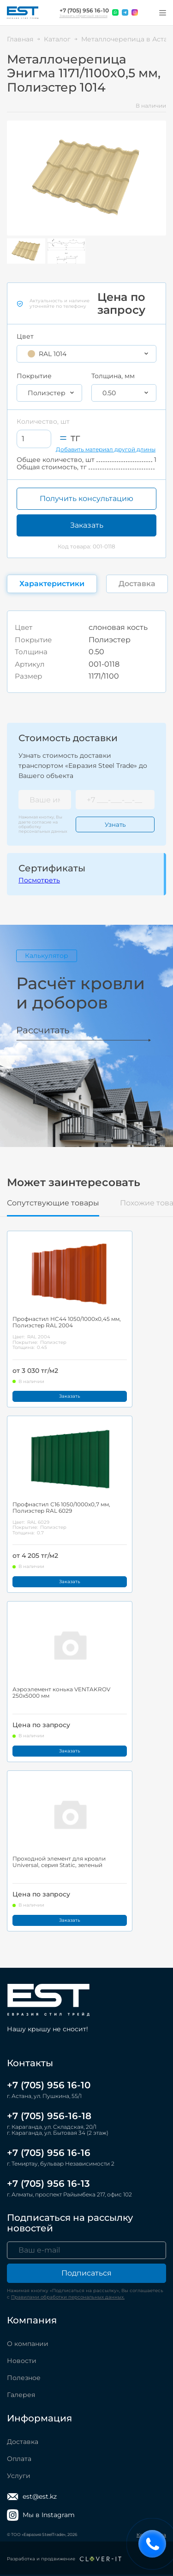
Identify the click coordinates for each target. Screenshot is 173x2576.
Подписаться (86, 2273)
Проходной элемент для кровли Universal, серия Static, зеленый (59, 1862)
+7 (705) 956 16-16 (48, 2152)
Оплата (19, 2459)
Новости (21, 2361)
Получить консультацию (86, 498)
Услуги (18, 2476)
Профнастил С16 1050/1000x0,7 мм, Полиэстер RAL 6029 (61, 1507)
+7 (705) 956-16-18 (49, 2115)
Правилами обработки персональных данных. (68, 2297)
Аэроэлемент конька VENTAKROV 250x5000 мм (61, 1692)
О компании (27, 2344)
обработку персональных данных (42, 829)
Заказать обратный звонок (83, 16)
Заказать (86, 525)
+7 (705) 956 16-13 (48, 2183)
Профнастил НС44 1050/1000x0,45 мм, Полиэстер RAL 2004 (66, 1322)
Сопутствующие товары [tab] (53, 1203)
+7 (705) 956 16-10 (84, 10)
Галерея (21, 2395)
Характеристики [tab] (51, 583)
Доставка (22, 2442)
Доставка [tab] (137, 583)
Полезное (24, 2378)
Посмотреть (39, 880)
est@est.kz (32, 2496)
